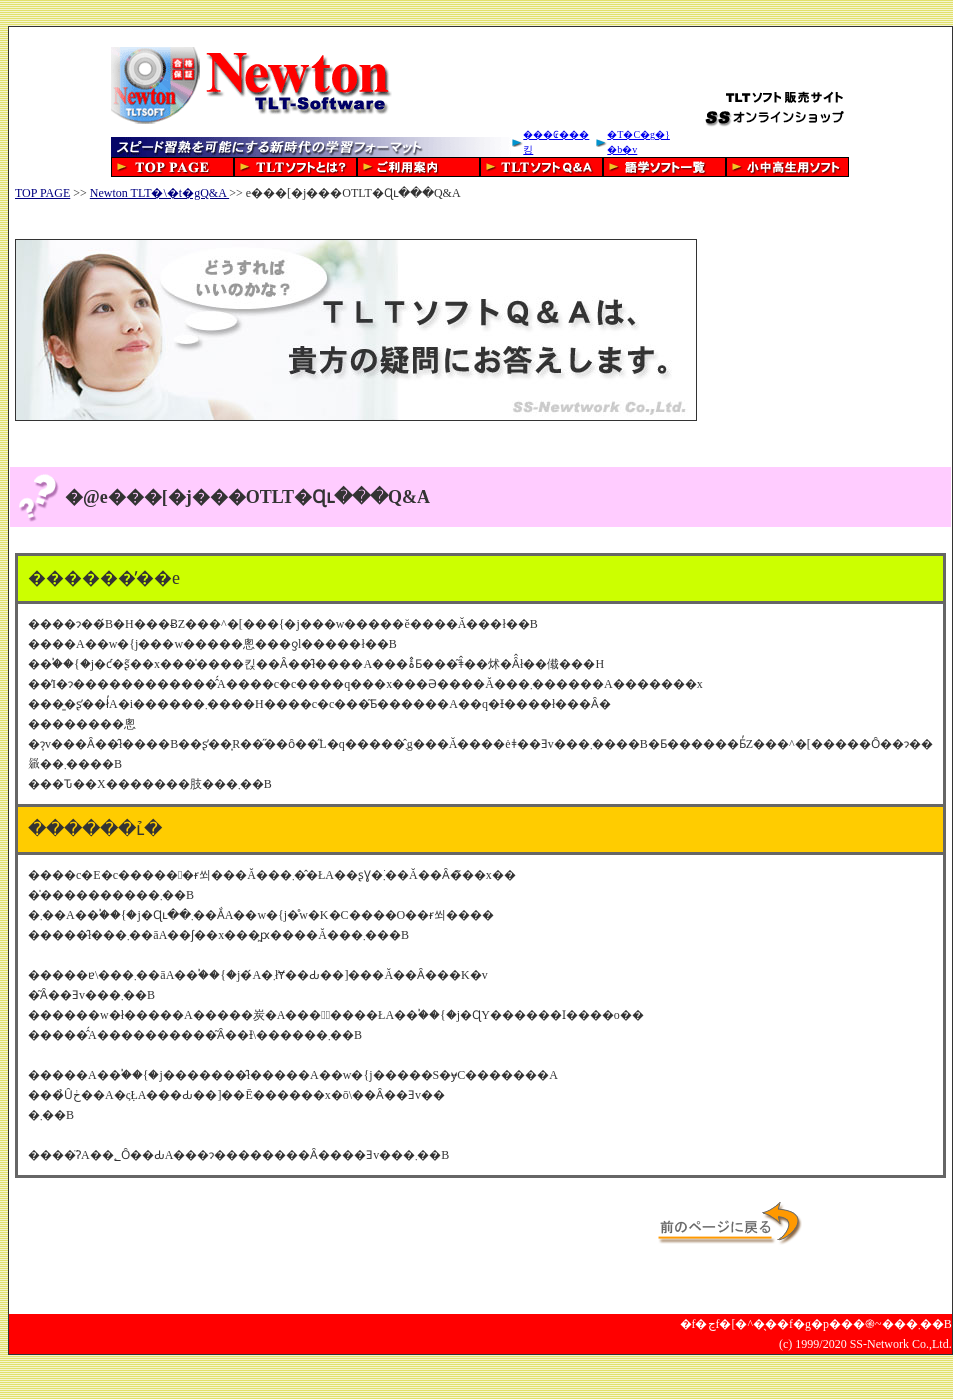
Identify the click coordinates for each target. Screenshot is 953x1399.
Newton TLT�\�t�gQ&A (159, 193)
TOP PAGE (42, 193)
